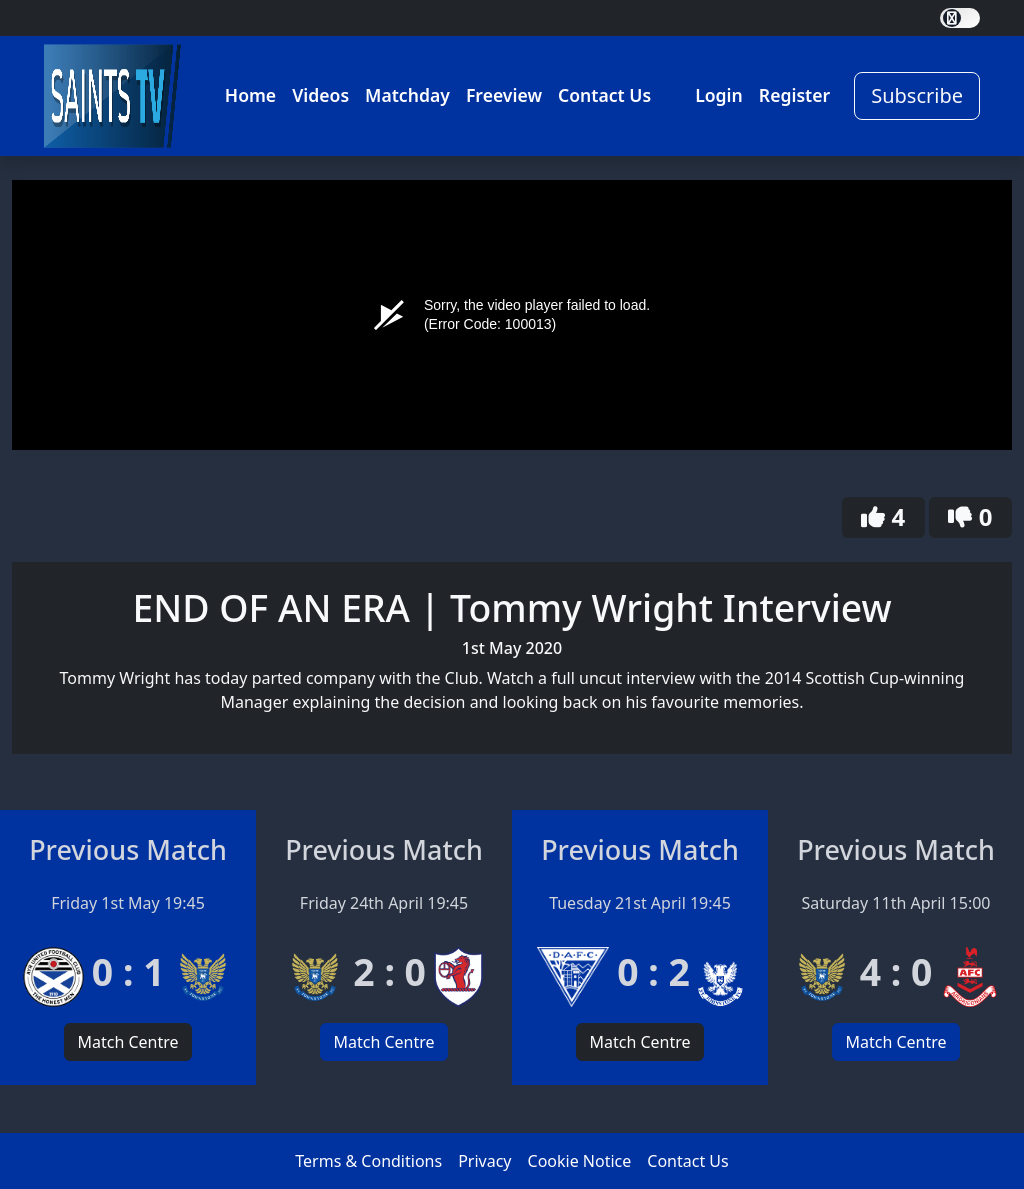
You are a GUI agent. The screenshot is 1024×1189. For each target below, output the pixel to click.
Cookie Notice (580, 1161)
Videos (320, 95)
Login (719, 95)
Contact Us (604, 95)
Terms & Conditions (368, 1161)
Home (250, 95)
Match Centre (127, 1042)
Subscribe (917, 95)
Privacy (484, 1161)
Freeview (504, 95)
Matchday (407, 95)
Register (794, 95)
